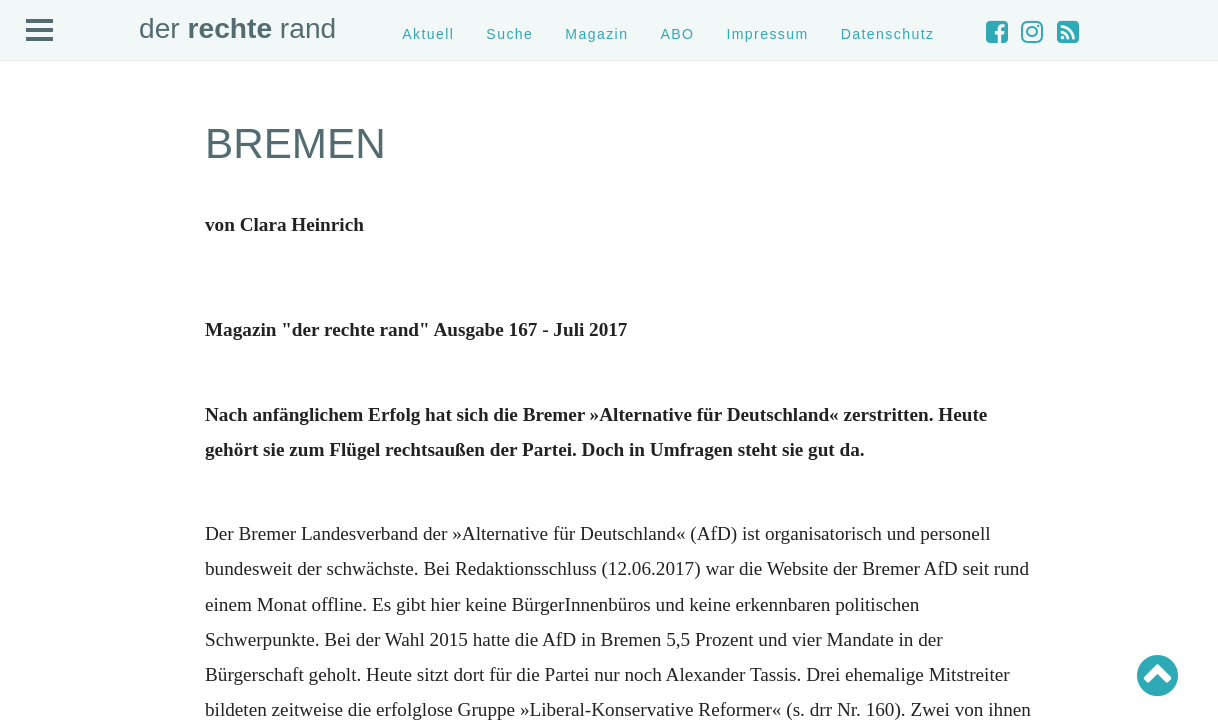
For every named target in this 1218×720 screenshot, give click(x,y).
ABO (677, 34)
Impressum (767, 34)
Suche (509, 34)
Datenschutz (888, 34)
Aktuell (428, 34)
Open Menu (40, 31)
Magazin (596, 34)
